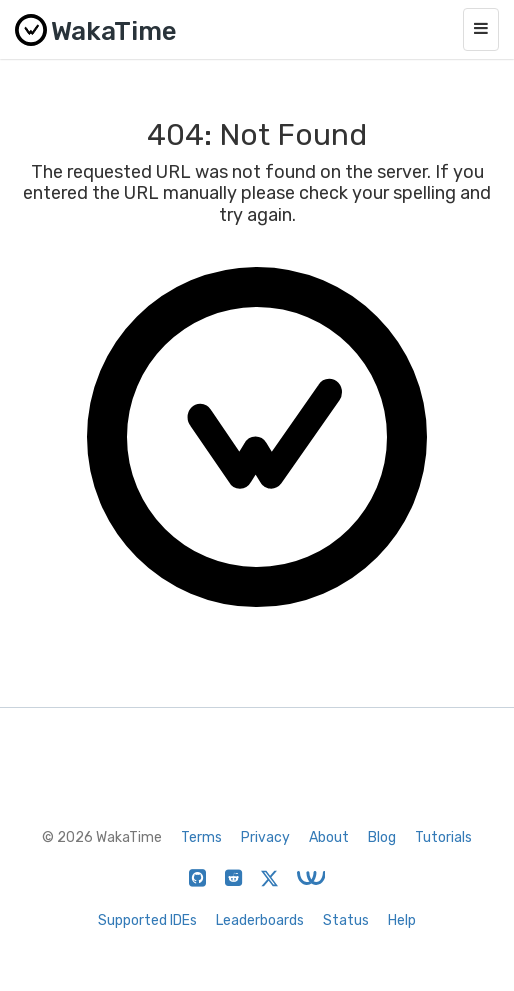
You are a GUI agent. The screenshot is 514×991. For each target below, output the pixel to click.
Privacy (265, 837)
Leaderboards (260, 920)
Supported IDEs (147, 920)
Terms (201, 837)
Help (402, 920)
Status (346, 920)
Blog (382, 837)
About (329, 837)
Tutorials (443, 837)
